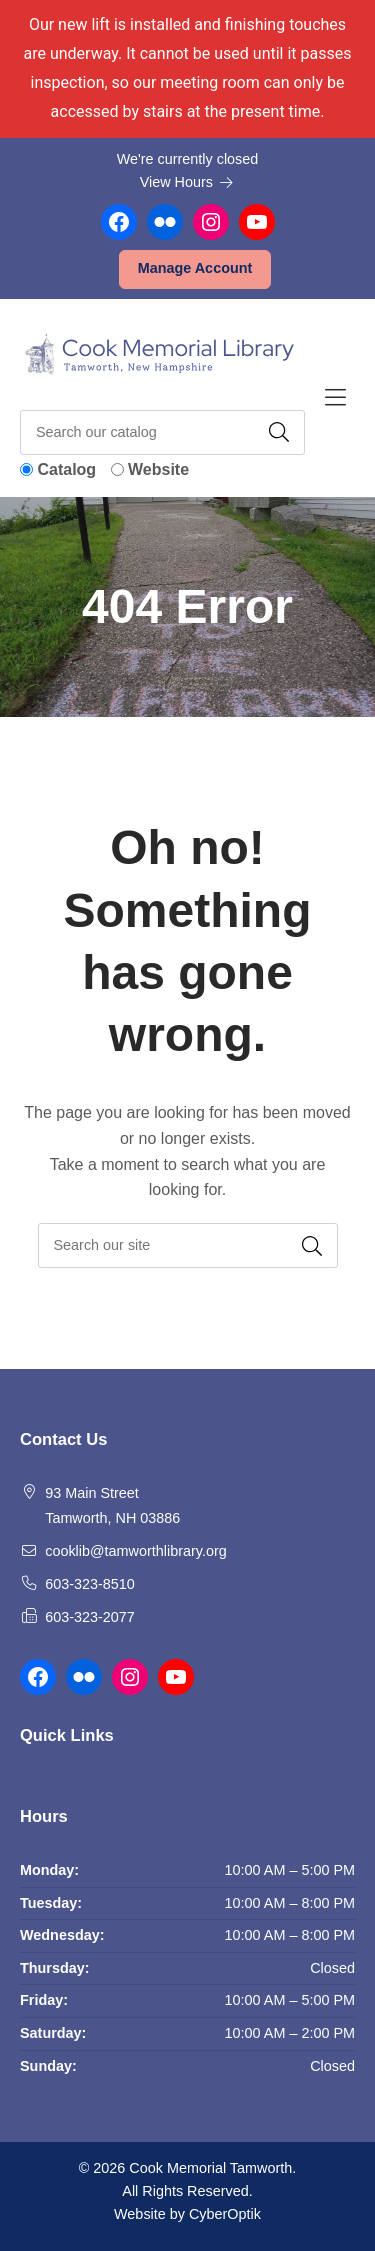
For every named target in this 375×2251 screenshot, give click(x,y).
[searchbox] (188, 1245)
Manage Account (195, 268)
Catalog (66, 469)
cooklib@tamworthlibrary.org (136, 1551)
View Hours (187, 182)
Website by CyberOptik (187, 2214)
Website (158, 469)
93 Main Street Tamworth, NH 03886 (112, 1506)
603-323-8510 (90, 1584)
